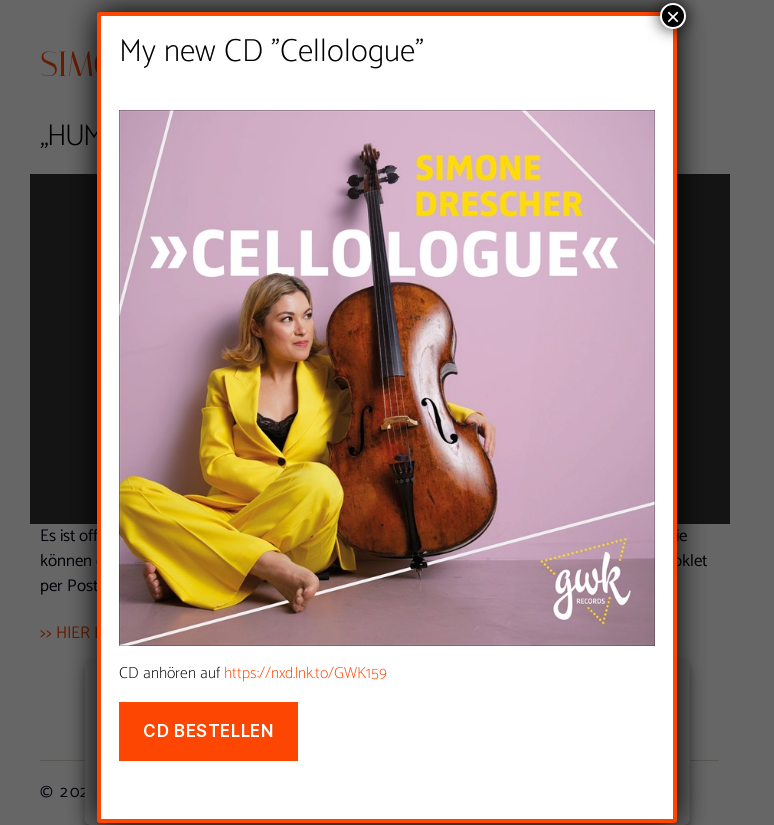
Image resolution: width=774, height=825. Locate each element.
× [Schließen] (673, 18)
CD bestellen (208, 733)
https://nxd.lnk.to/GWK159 (305, 675)
